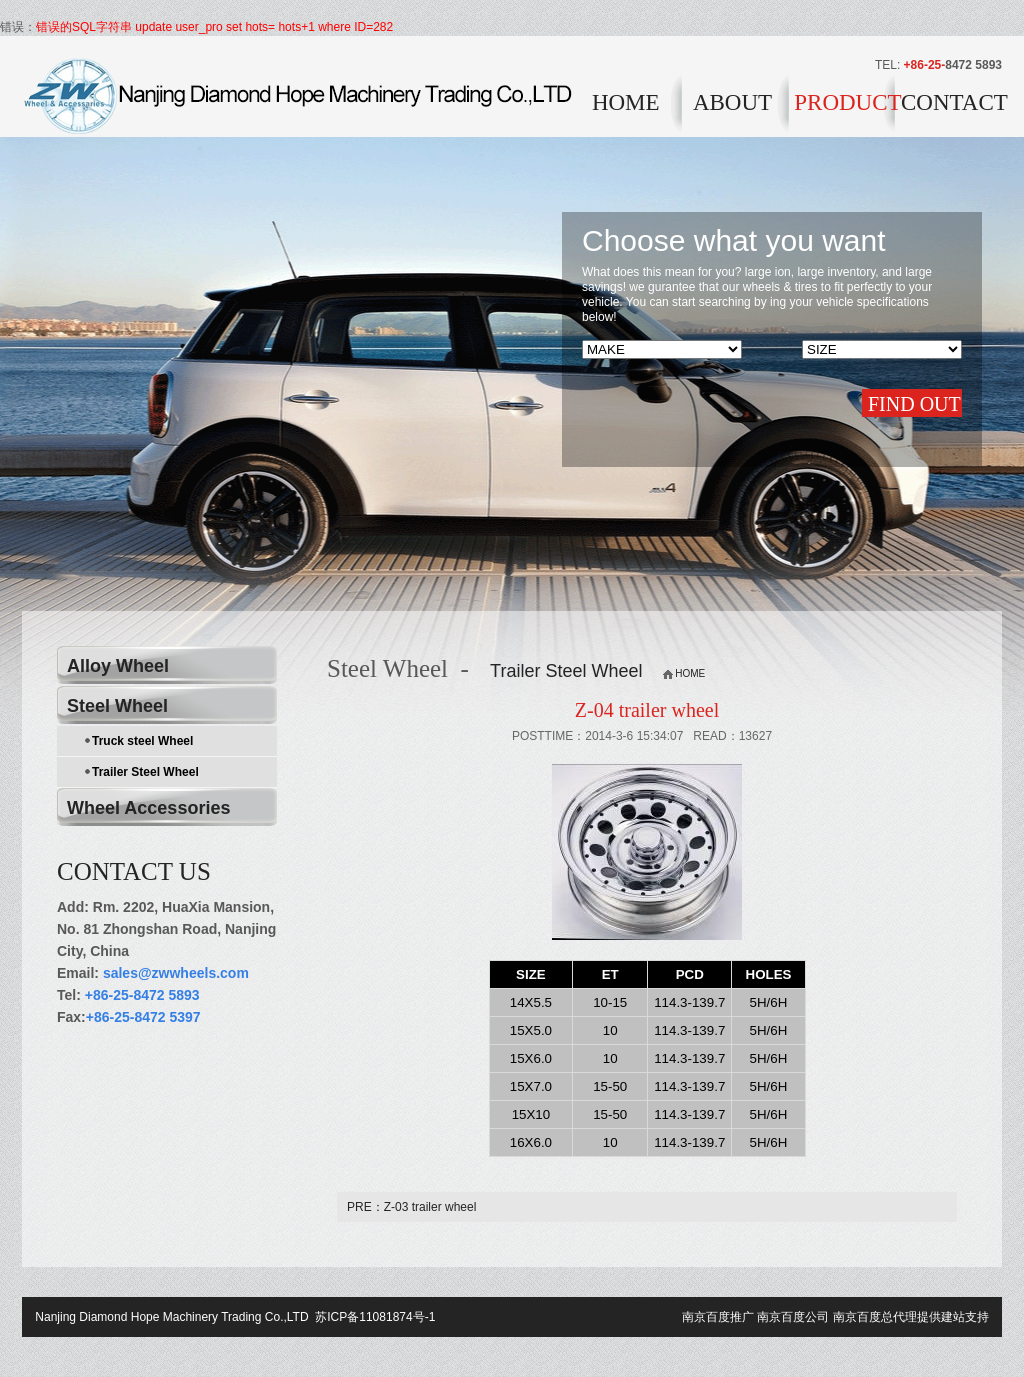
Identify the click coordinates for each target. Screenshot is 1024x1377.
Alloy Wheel (118, 666)
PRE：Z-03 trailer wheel (411, 1207)
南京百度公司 (793, 1317)
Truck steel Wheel (142, 741)
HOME (626, 102)
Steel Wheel (117, 706)
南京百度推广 (718, 1317)
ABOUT (732, 102)
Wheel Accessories (148, 808)
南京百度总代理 (875, 1317)
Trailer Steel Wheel (145, 772)
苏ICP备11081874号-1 (373, 1317)
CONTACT (951, 102)
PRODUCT (844, 102)
